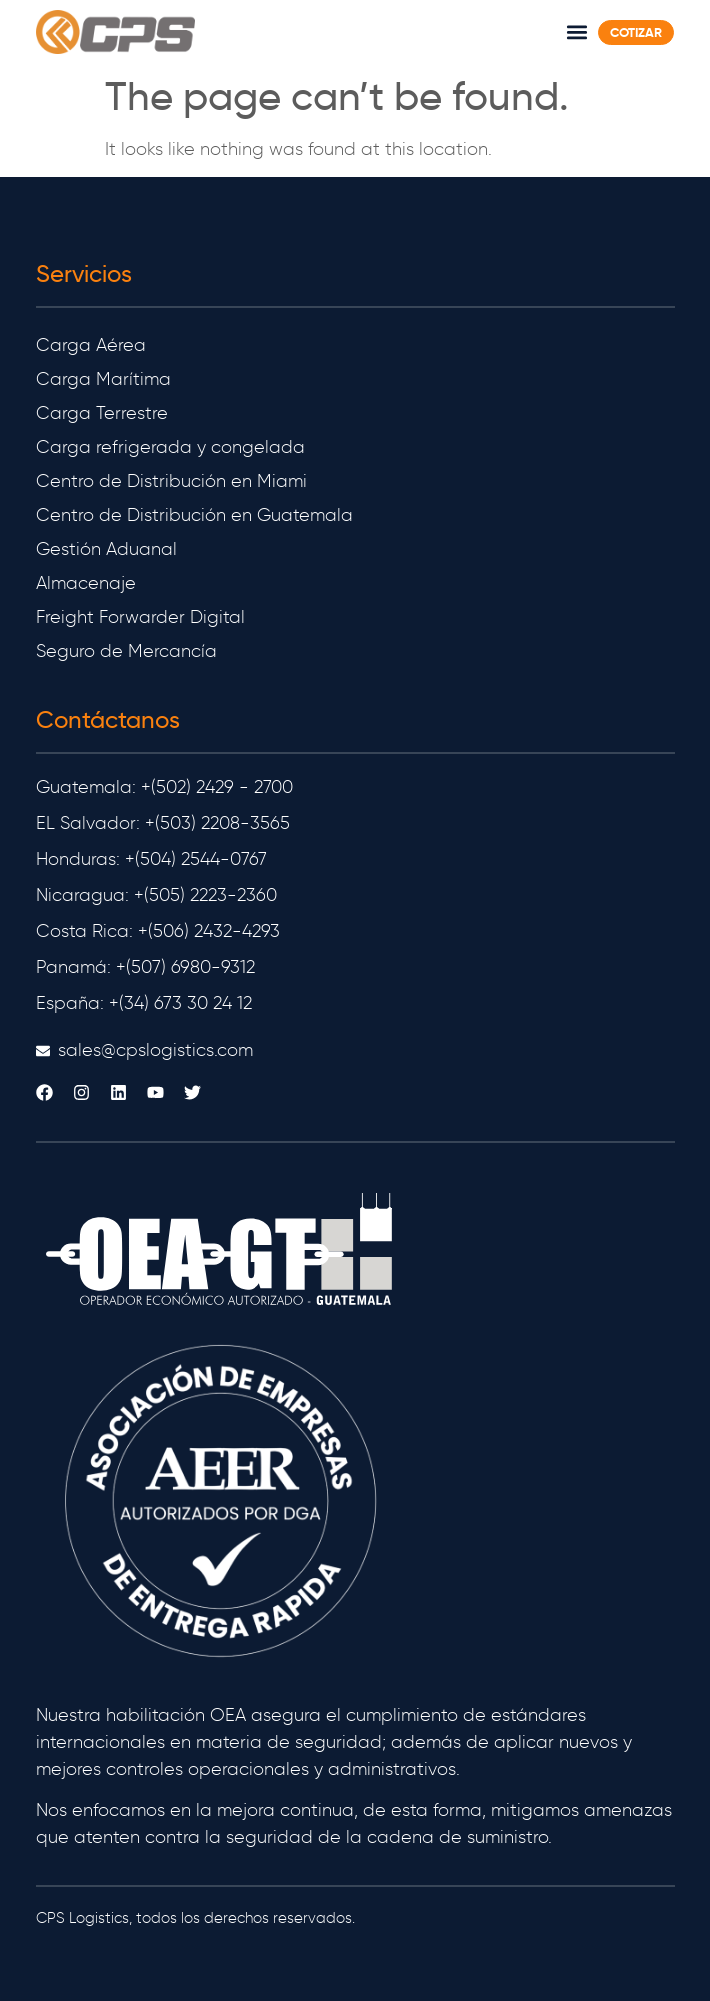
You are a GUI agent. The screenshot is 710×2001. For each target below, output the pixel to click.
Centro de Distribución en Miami (171, 481)
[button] (576, 31)
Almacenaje (86, 583)
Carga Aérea (91, 345)
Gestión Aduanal (106, 549)
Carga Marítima (103, 379)
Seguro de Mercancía (126, 651)
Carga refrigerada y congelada (170, 447)
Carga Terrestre (102, 413)
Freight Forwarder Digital (140, 617)
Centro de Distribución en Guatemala (194, 515)
